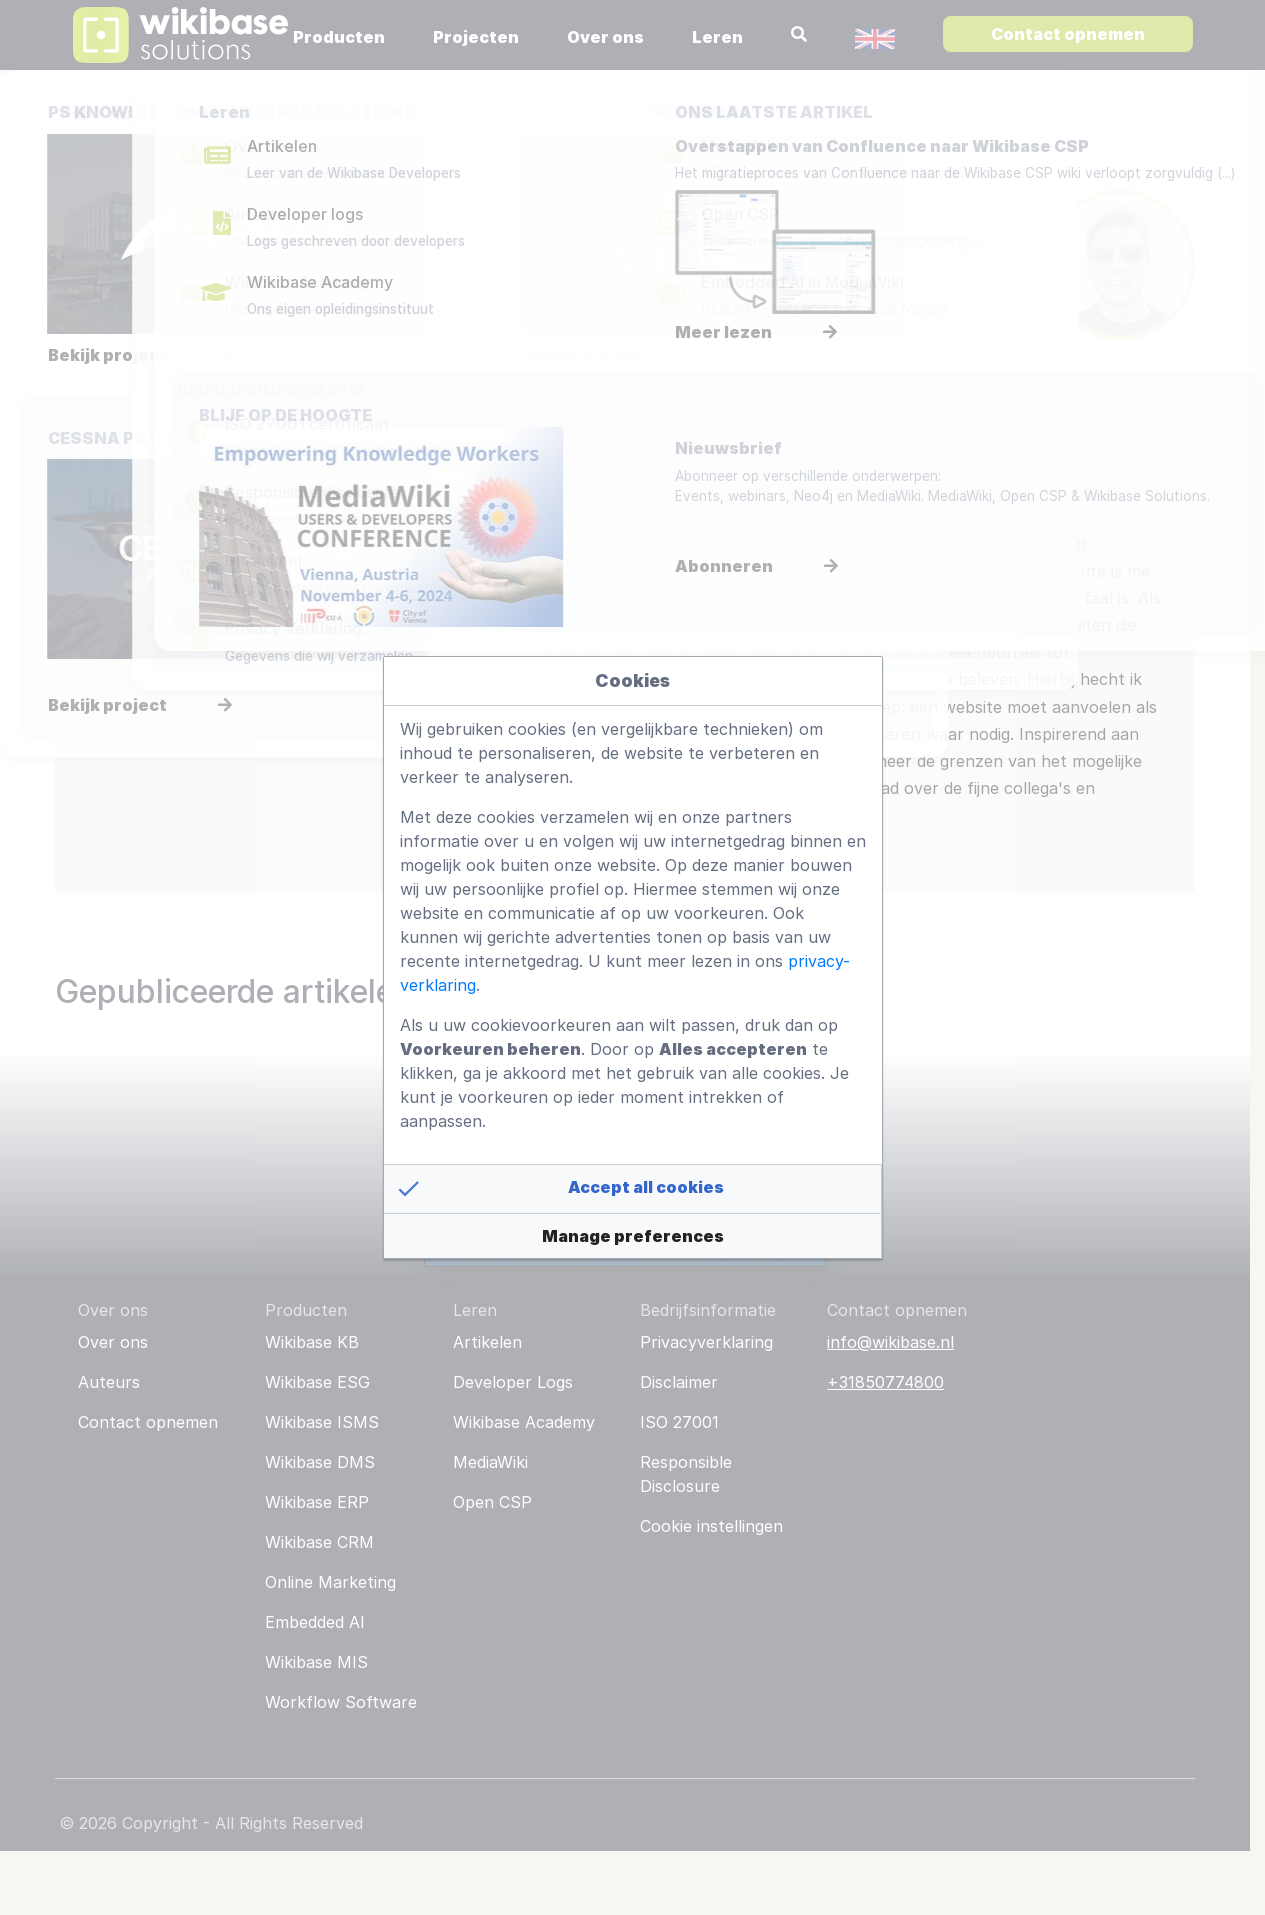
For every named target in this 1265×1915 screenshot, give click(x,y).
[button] (633, 1189)
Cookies (632, 680)
